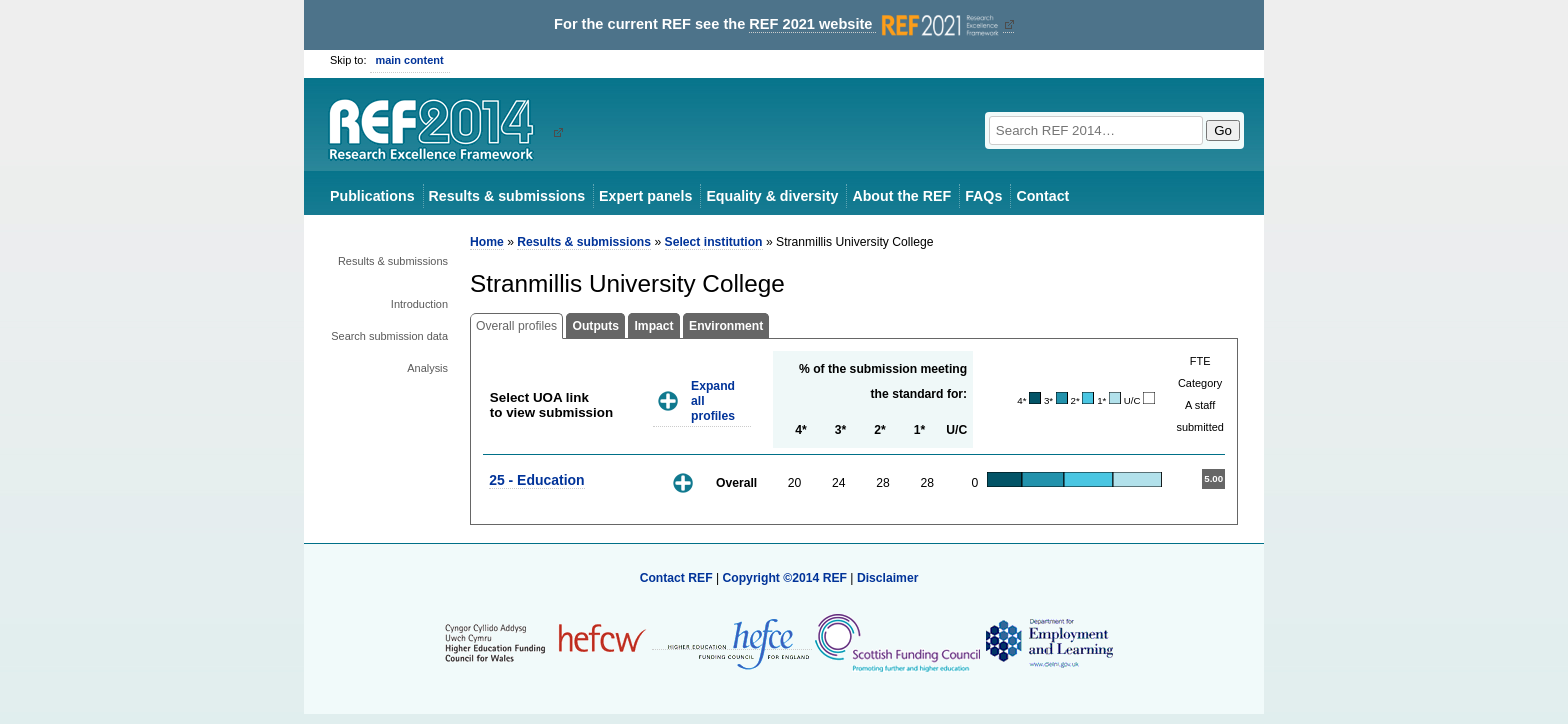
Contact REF (676, 578)
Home (487, 242)
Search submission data (389, 336)
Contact (1042, 196)
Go (1223, 130)
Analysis (427, 368)
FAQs (983, 196)
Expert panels (645, 196)
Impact (653, 326)
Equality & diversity (772, 196)
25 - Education (536, 480)
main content (410, 60)
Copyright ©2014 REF (786, 578)
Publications (372, 196)
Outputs (595, 326)
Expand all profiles (713, 400)
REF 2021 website (875, 24)
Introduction (419, 304)
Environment (726, 326)
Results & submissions (507, 196)
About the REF (901, 196)
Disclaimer (888, 578)
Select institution (714, 242)
